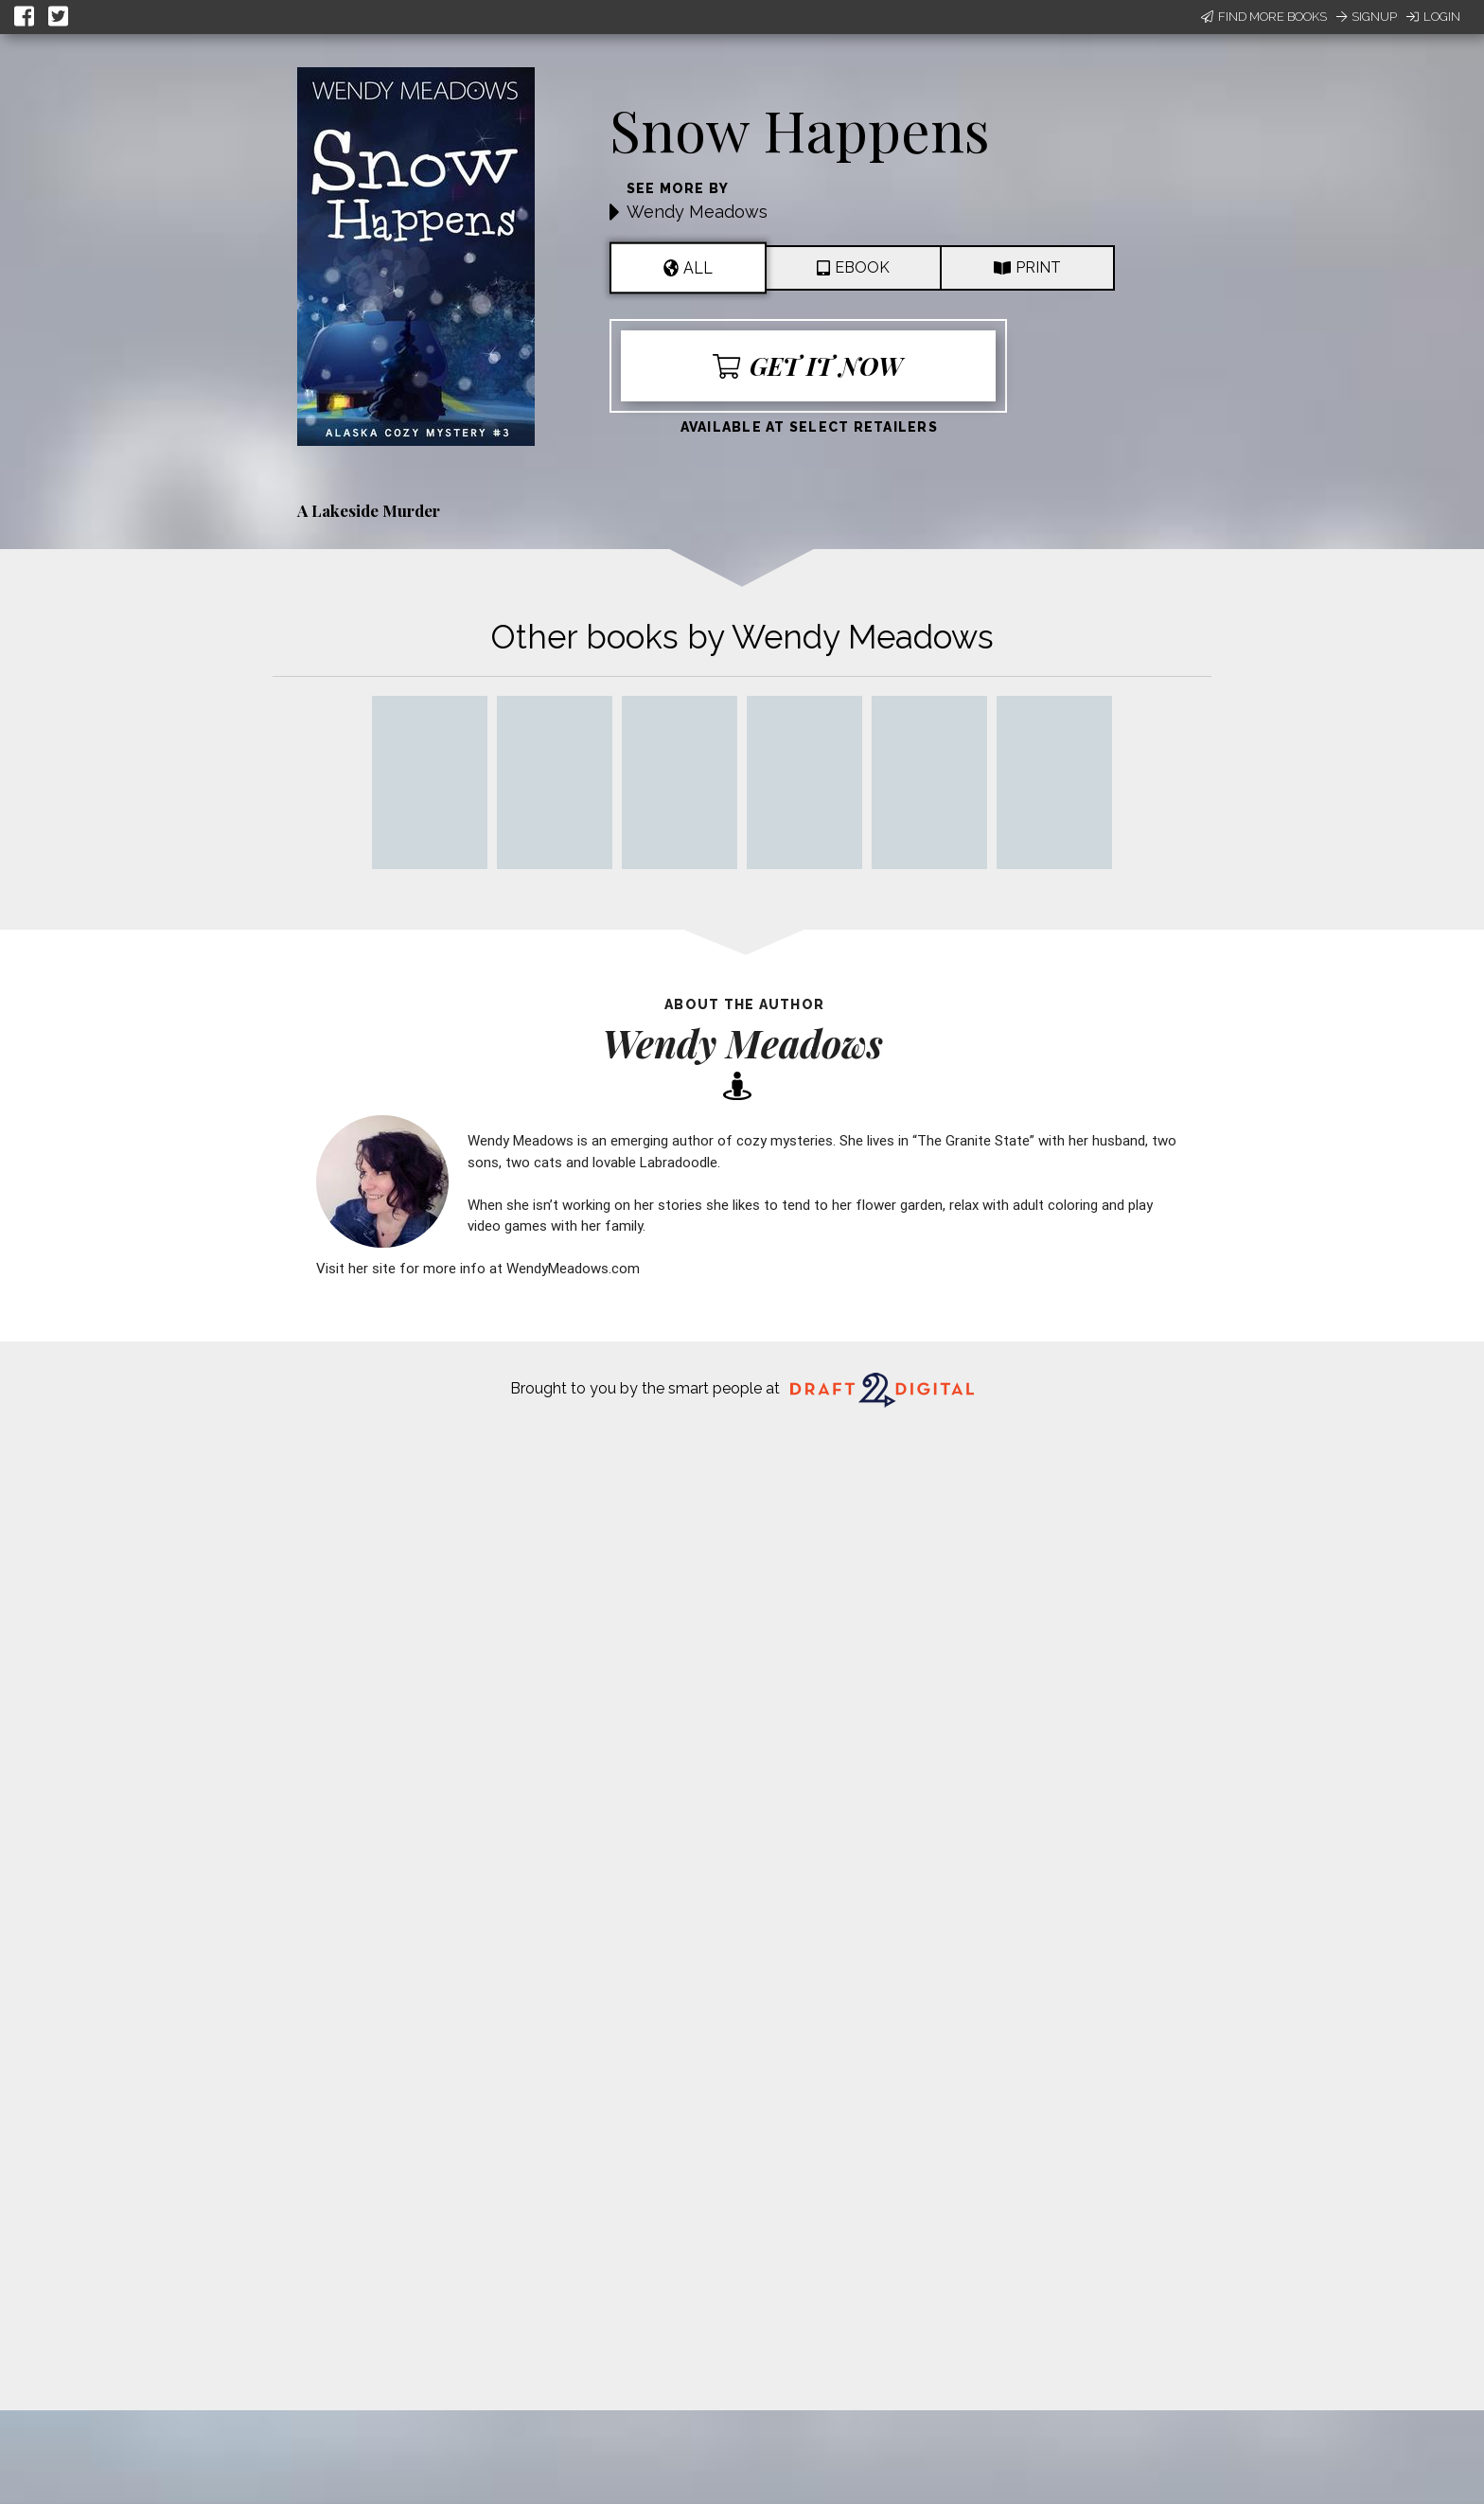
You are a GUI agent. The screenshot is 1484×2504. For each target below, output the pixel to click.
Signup (1366, 16)
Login (1433, 16)
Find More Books (1264, 16)
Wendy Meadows (697, 212)
